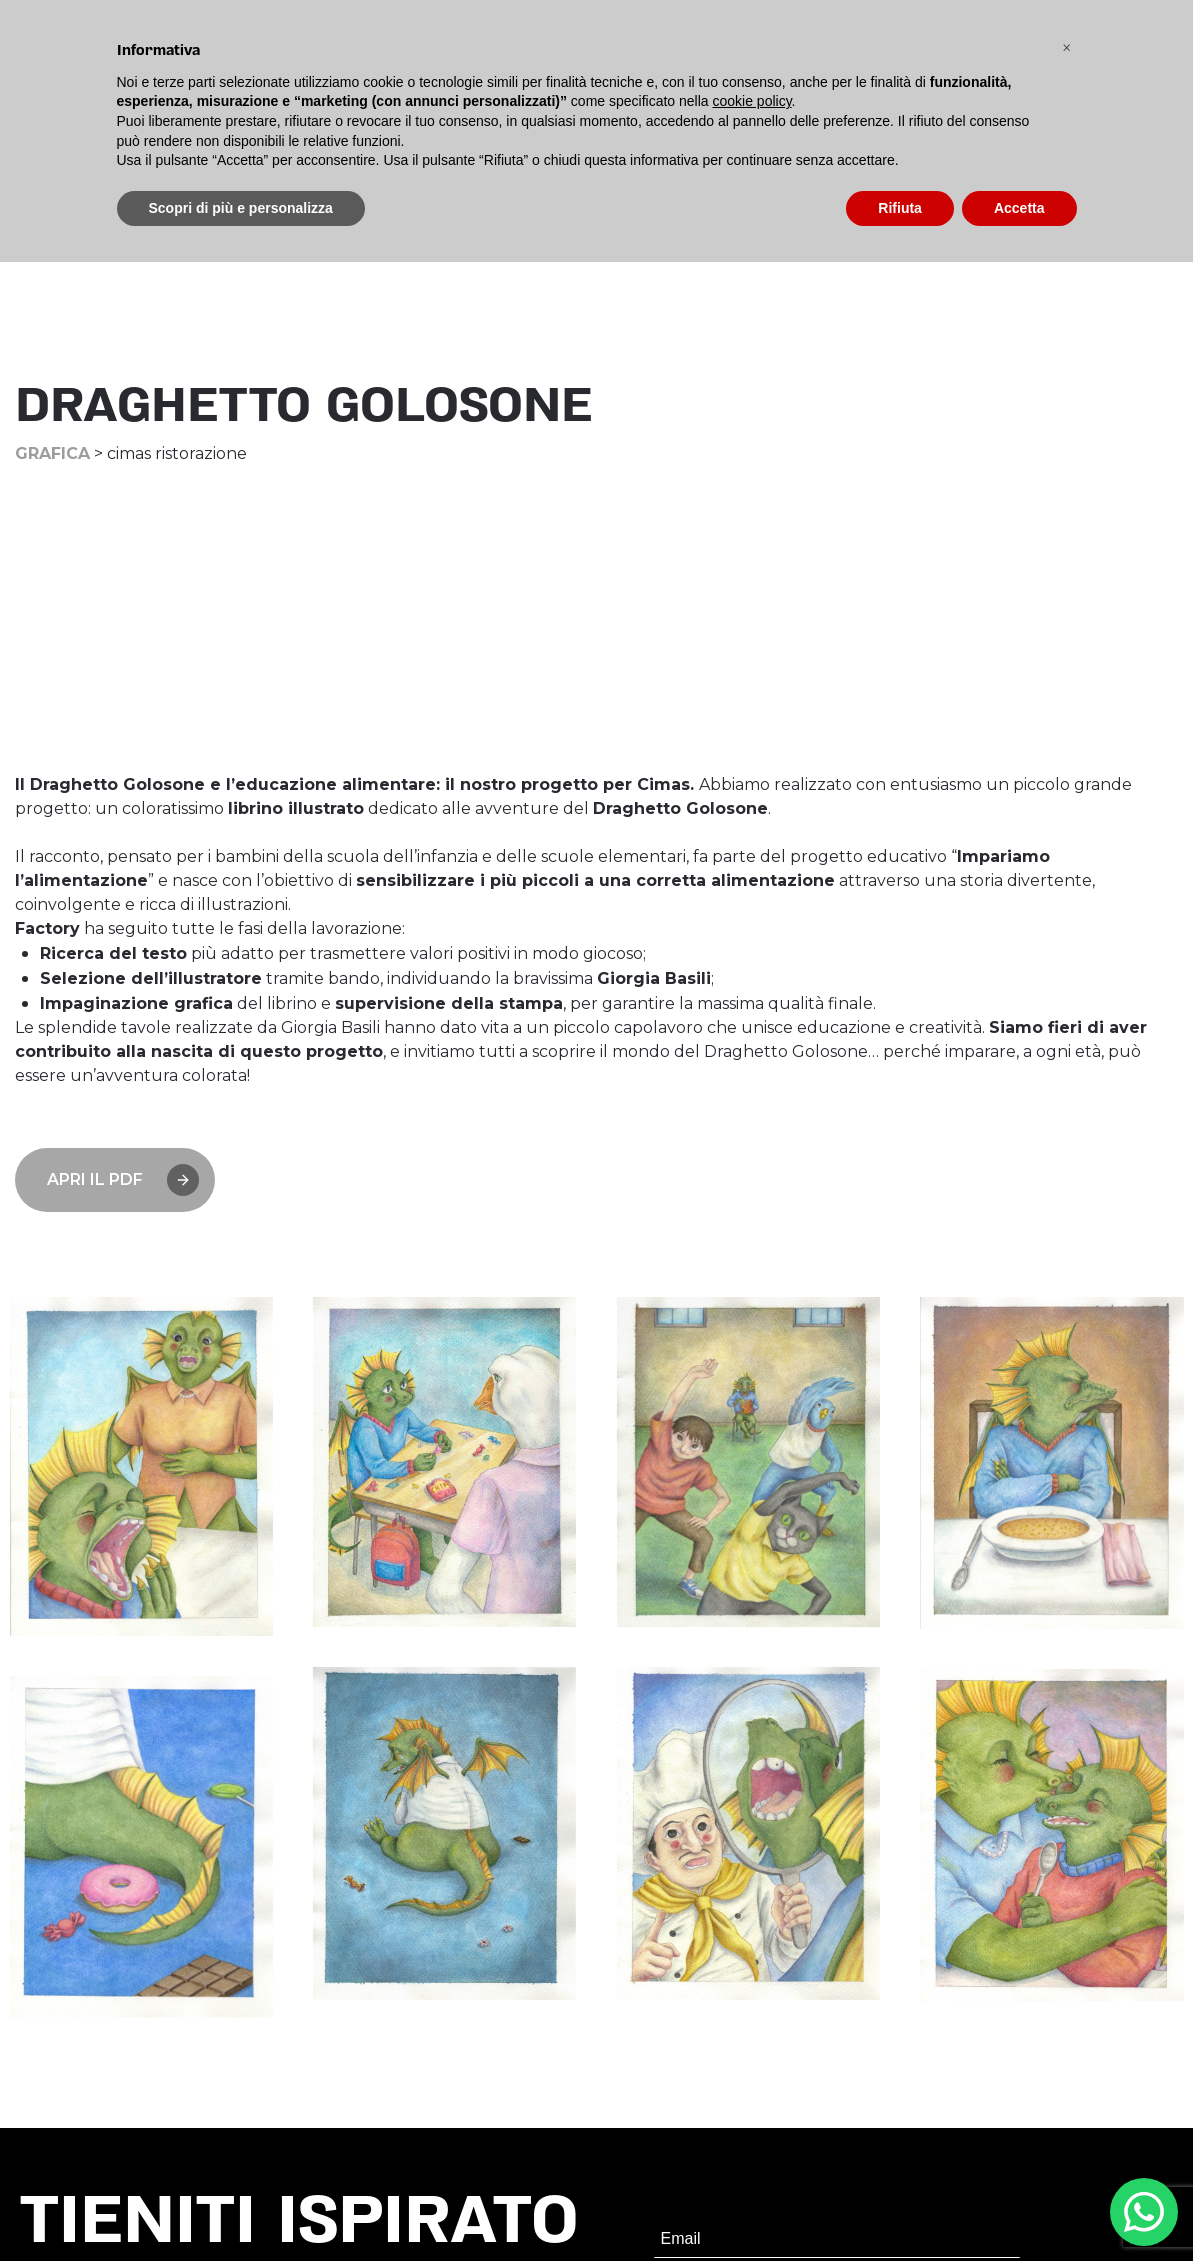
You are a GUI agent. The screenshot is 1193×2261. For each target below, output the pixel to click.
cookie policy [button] (751, 101)
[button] (1067, 48)
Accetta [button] (1019, 208)
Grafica (52, 453)
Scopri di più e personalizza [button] (241, 208)
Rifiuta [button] (900, 208)
